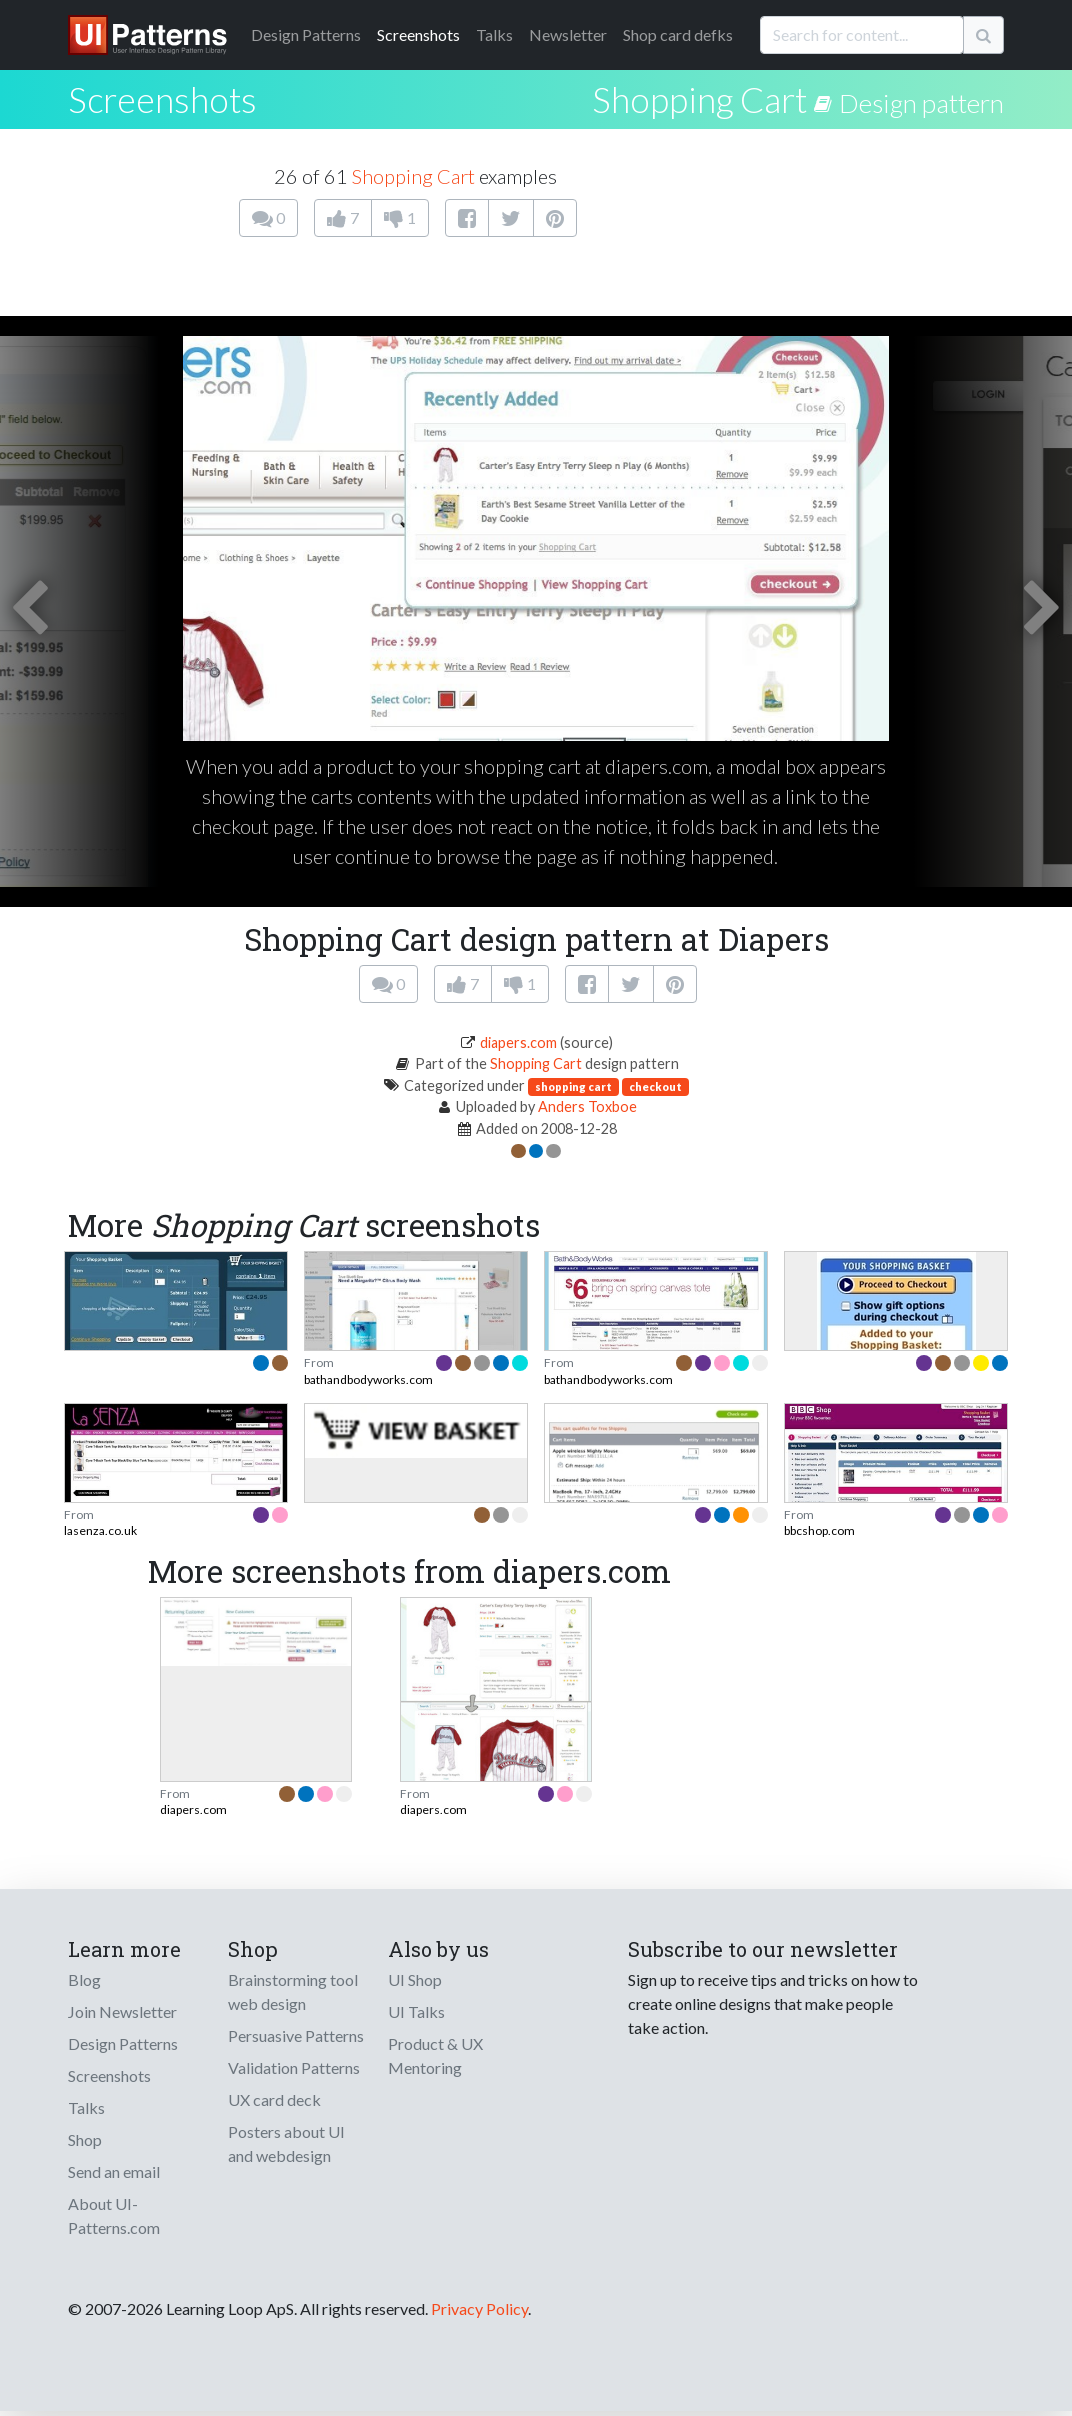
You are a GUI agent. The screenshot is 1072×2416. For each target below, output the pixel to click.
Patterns (306, 34)
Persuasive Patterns (296, 2035)
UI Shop (415, 1979)
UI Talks (416, 2011)
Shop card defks (678, 34)
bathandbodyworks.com (368, 1379)
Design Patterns (123, 2043)
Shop (85, 2139)
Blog (84, 1979)
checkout (655, 1086)
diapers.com (518, 1042)
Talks (494, 34)
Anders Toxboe (587, 1106)
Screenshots (418, 34)
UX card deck (274, 2099)
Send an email (114, 2171)
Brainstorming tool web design (293, 1991)
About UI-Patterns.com (114, 2215)
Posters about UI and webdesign (286, 2143)
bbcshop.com (819, 1530)
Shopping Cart (699, 99)
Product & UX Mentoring (435, 2055)
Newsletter (568, 34)
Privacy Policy (479, 2308)
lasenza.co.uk (100, 1530)
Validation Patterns (294, 2067)
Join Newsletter (122, 2011)
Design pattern (921, 103)
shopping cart (573, 1086)
